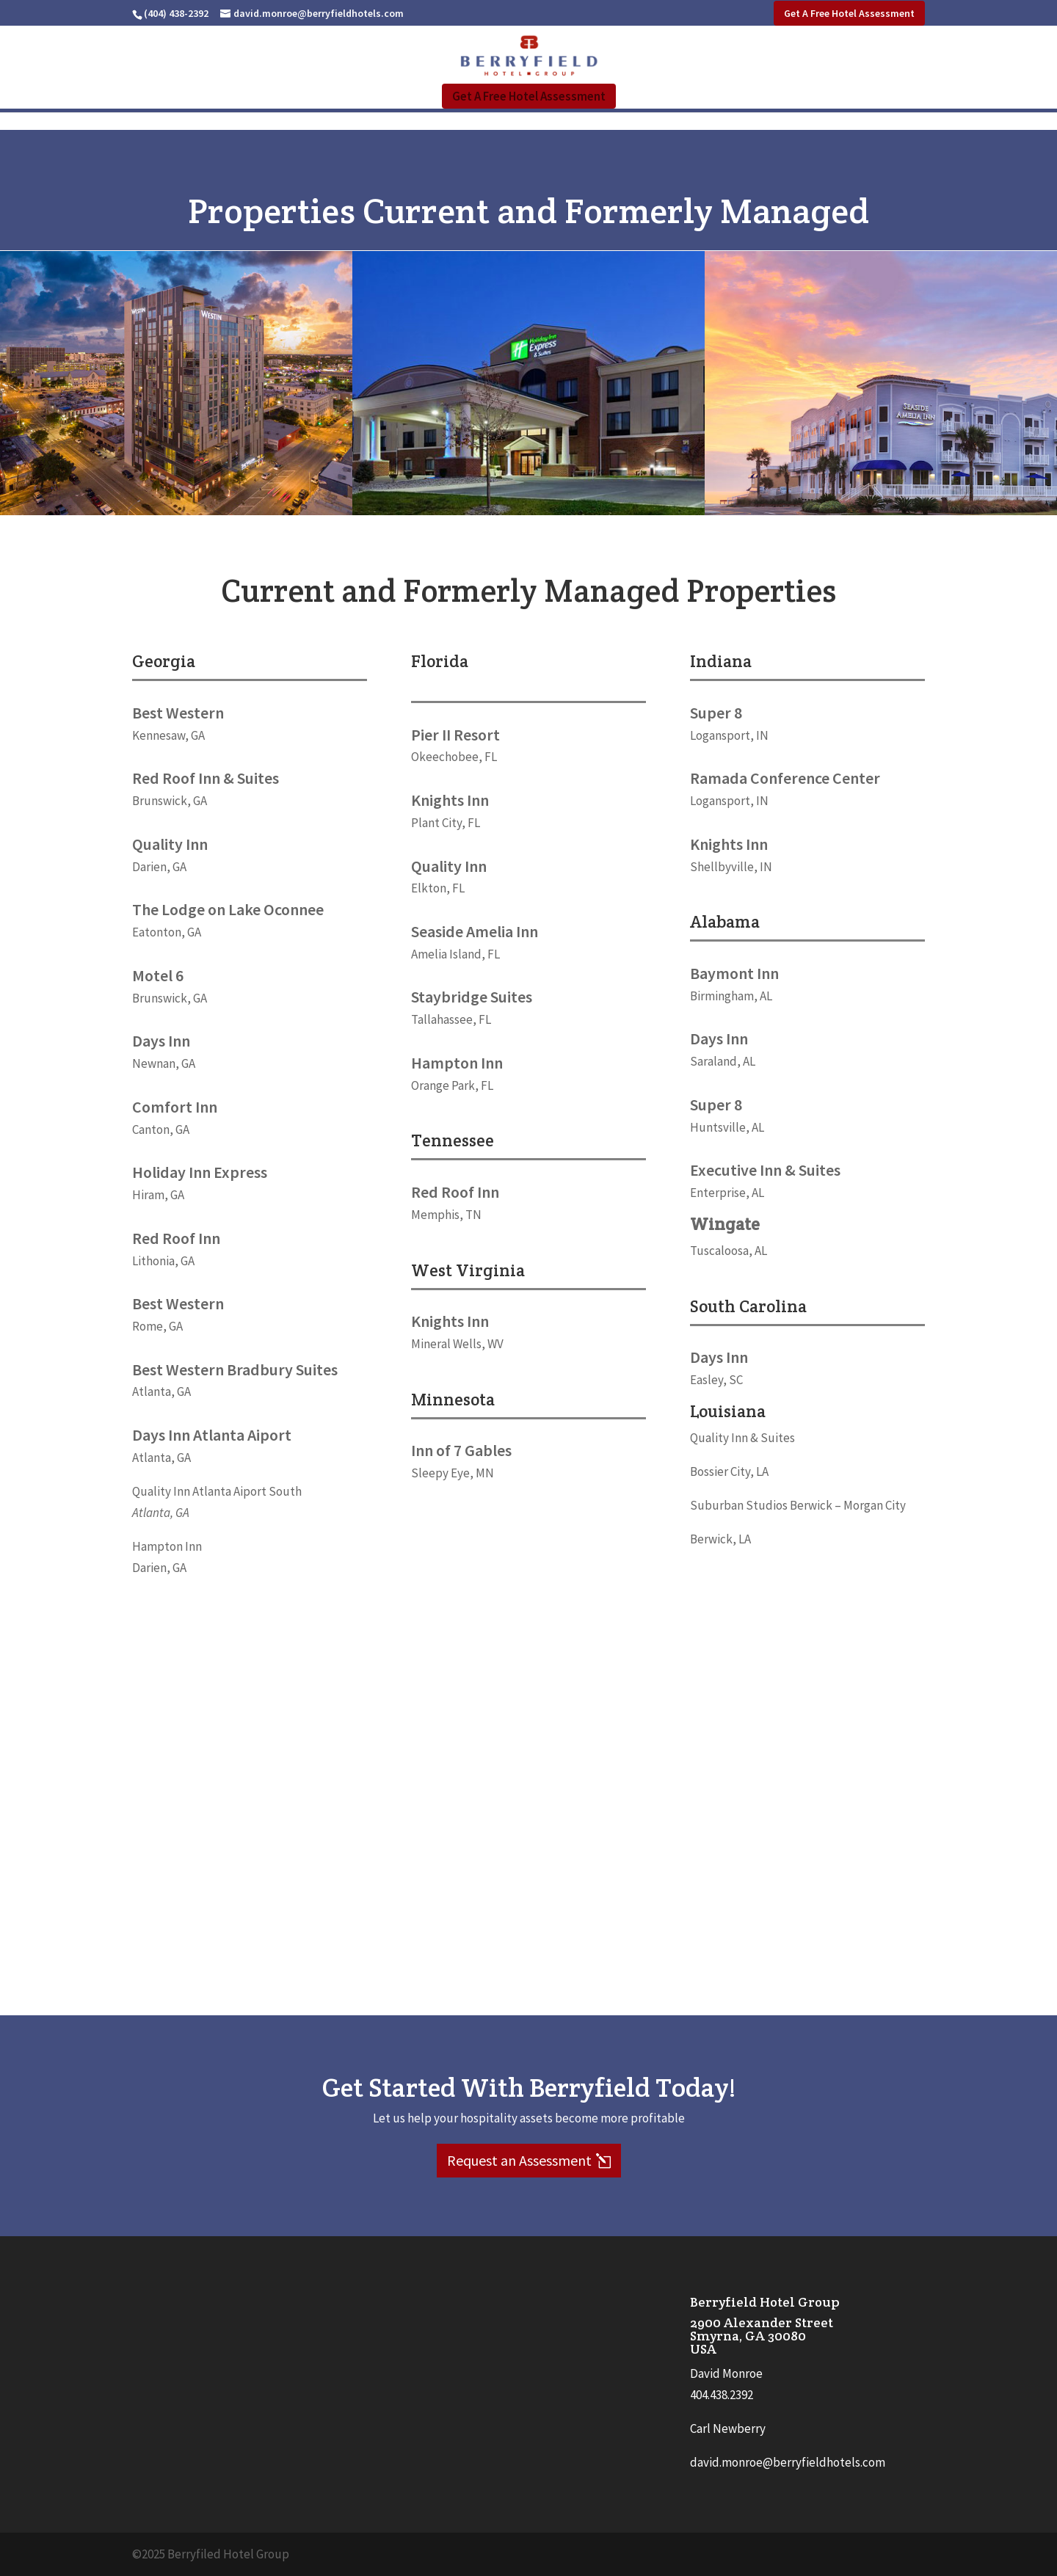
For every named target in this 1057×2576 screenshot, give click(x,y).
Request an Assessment (519, 2160)
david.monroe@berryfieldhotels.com (787, 2462)
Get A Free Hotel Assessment (849, 13)
